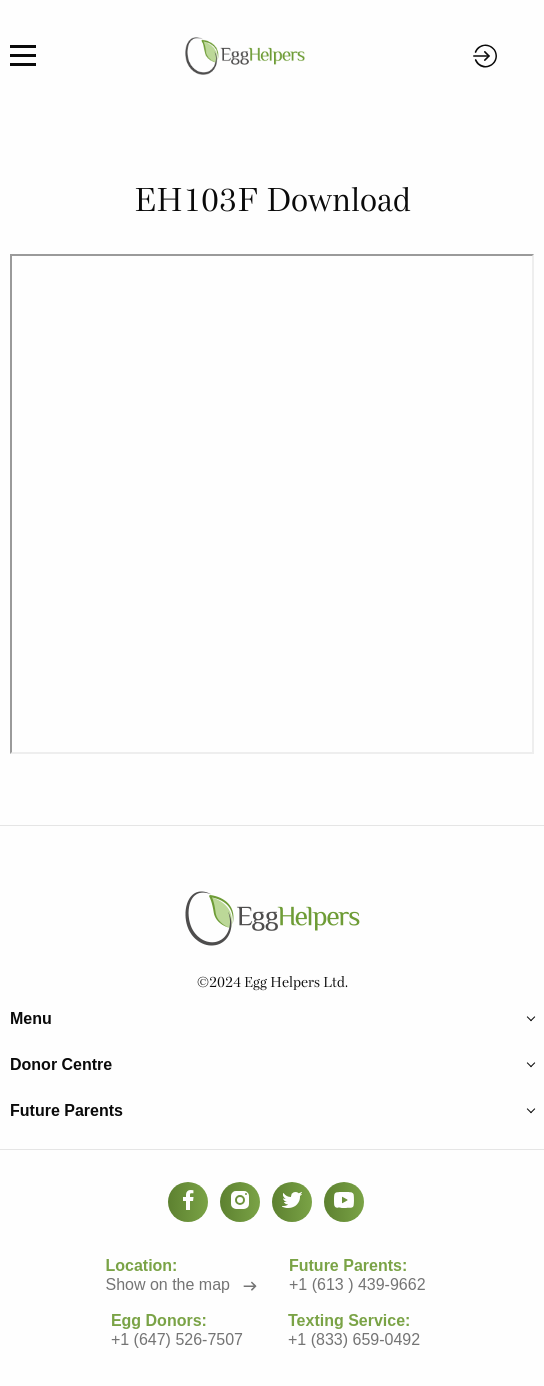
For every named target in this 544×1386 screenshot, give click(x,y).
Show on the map (168, 1283)
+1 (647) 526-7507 (177, 1338)
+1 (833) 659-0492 (354, 1338)
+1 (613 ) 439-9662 (358, 1283)
